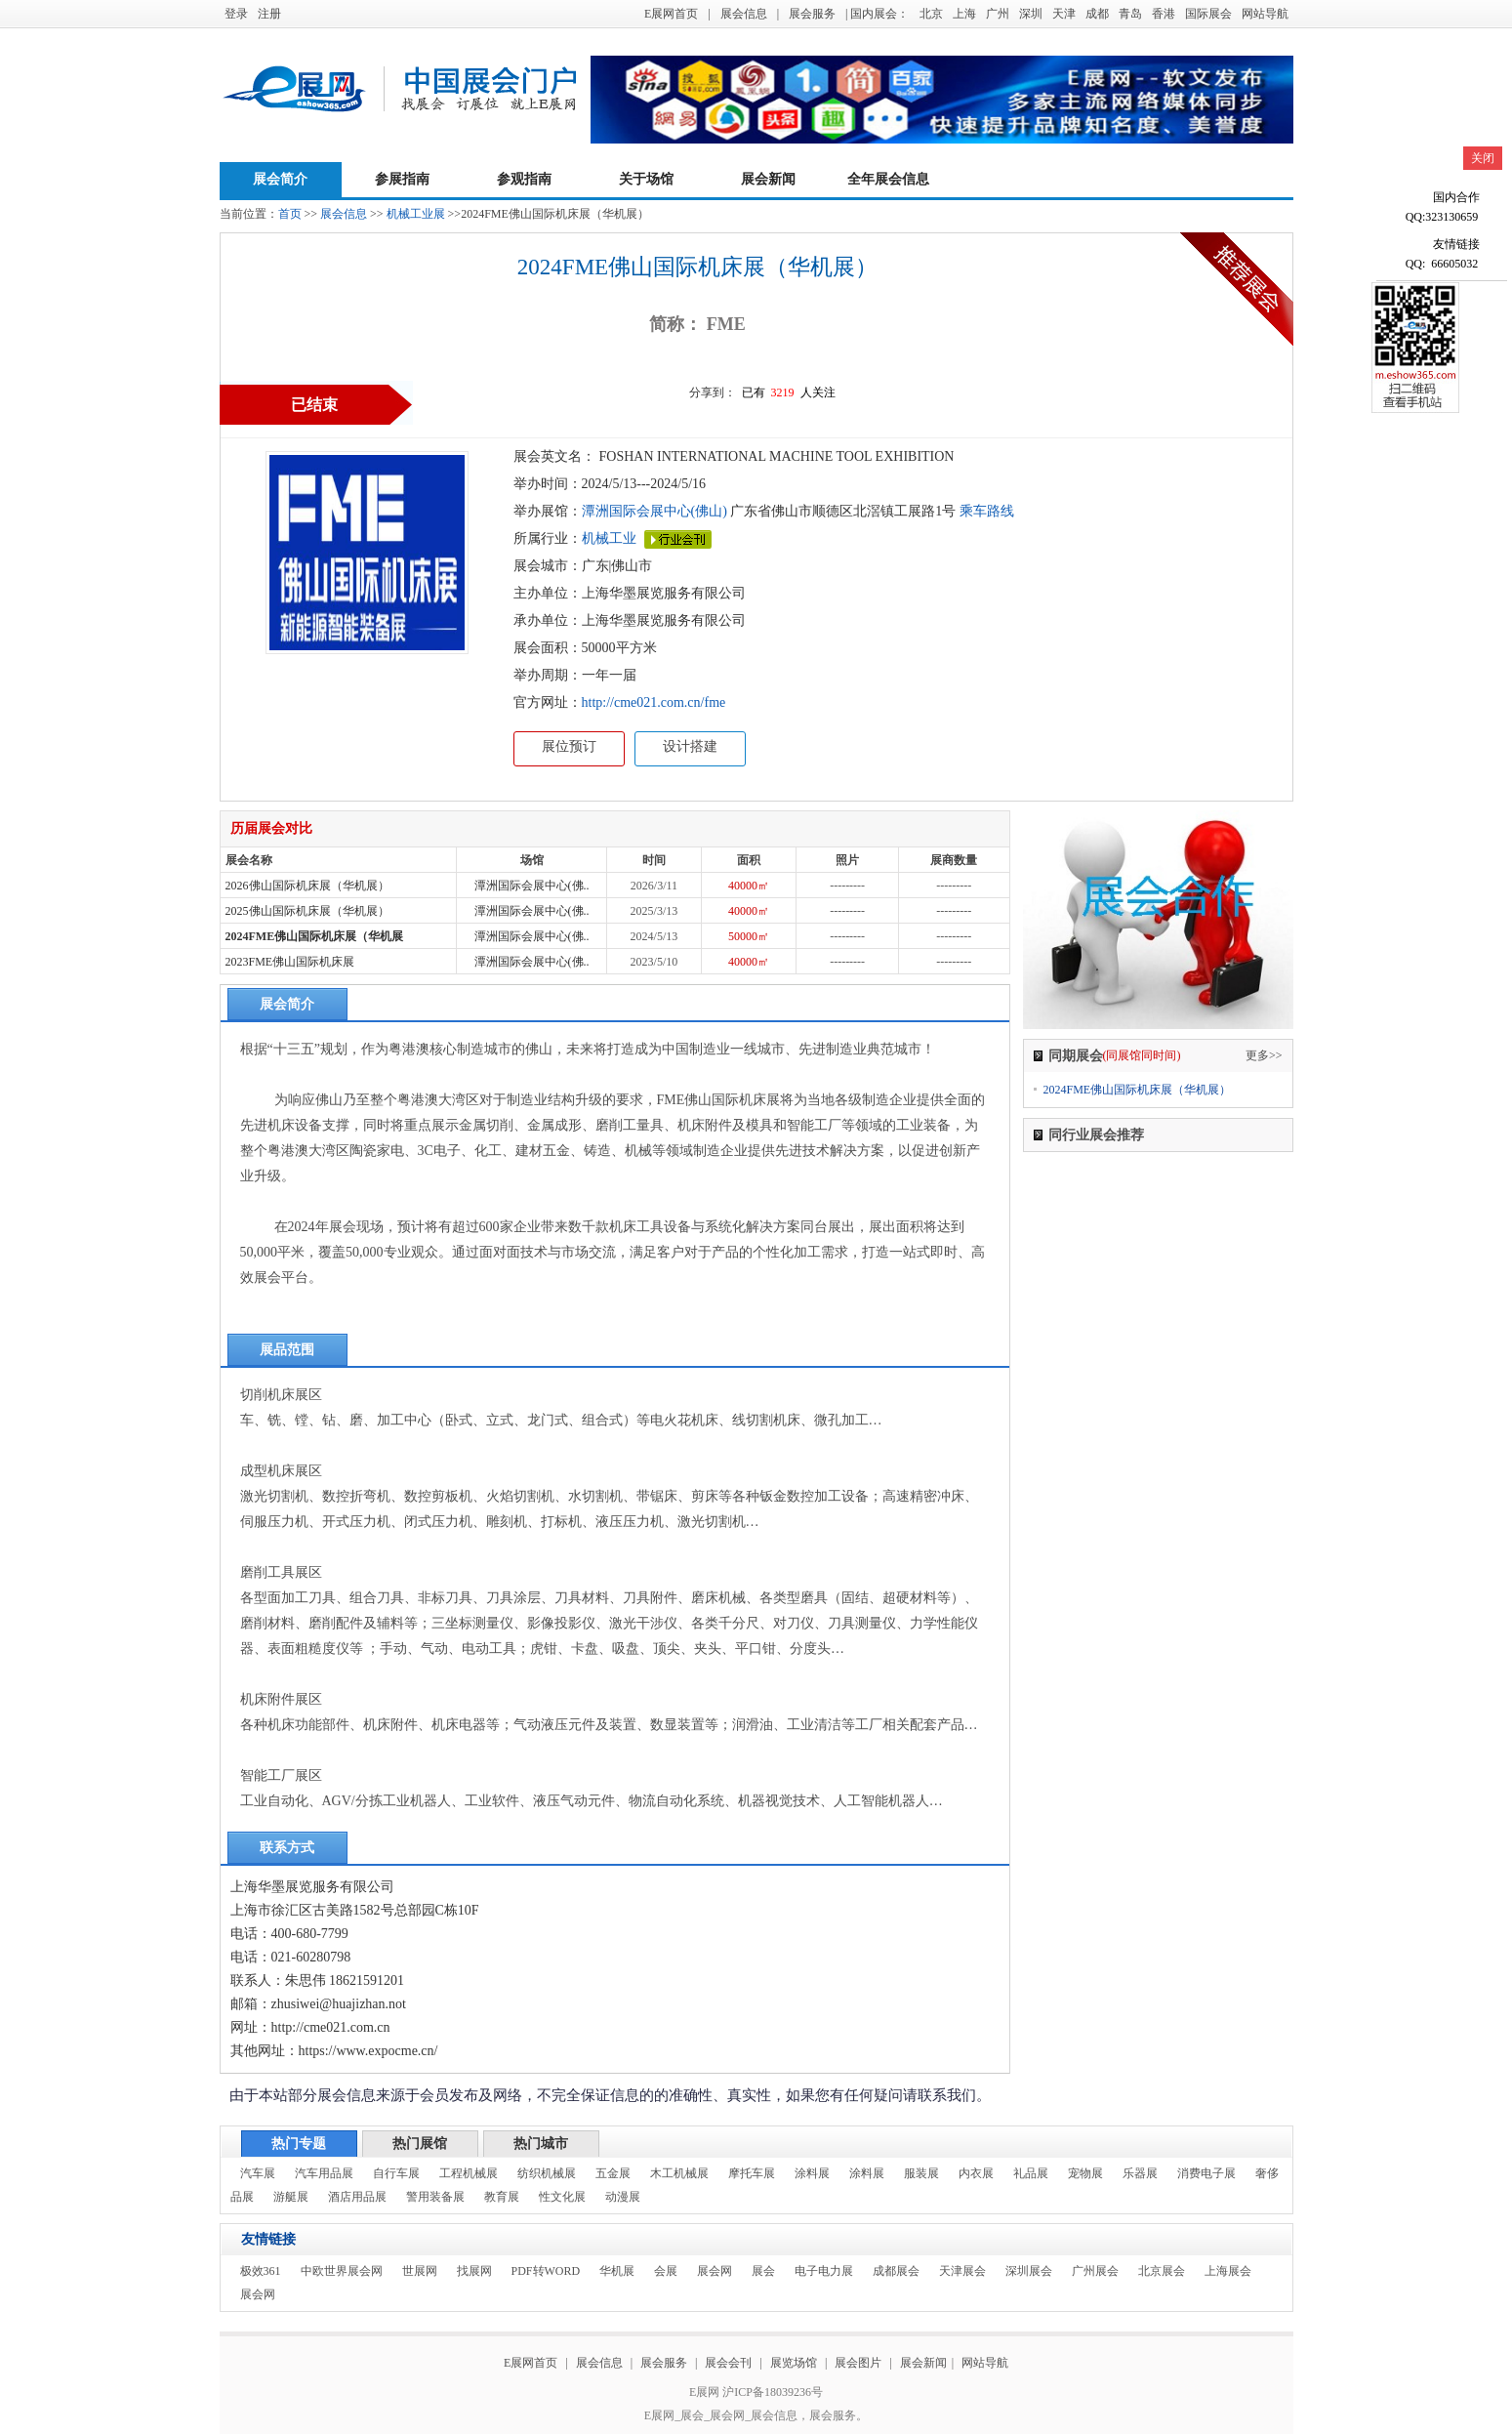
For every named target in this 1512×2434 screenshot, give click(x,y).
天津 (1064, 14)
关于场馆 (646, 179)
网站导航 (1265, 14)
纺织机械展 (546, 2173)
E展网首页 (671, 14)
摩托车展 (751, 2173)
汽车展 (257, 2173)
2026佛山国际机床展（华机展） (307, 885)
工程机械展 (468, 2173)
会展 (665, 2271)
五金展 (613, 2173)
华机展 (616, 2271)
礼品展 (1030, 2173)
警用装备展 (435, 2197)
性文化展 (562, 2197)
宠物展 (1085, 2173)
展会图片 (859, 2363)
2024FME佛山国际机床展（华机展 (314, 936)
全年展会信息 (888, 179)
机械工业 (609, 538)
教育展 (501, 2197)
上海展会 (1228, 2271)
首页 (290, 214)
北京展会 (1161, 2271)
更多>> (1264, 1055)
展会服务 (812, 14)
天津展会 (962, 2271)
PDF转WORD (546, 2271)
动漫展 (622, 2197)
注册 (269, 14)
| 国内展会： (877, 14)
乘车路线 (985, 511)
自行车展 (396, 2173)
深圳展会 (1028, 2271)
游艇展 (290, 2197)
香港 (1163, 14)
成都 (1097, 14)
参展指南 (402, 179)
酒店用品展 (357, 2197)
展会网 (714, 2271)
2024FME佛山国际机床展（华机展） (1137, 1089)
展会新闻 (768, 179)
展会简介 (280, 179)
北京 (931, 14)
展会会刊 (728, 2363)
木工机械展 (679, 2173)
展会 (763, 2271)
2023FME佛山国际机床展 (290, 962)
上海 (964, 14)
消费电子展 (1206, 2173)
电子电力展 (824, 2271)
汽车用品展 (324, 2173)
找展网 (474, 2271)
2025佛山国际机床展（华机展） (307, 911)
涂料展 (812, 2173)
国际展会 (1208, 14)
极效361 (260, 2271)
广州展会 (1095, 2271)
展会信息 (743, 14)
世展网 (419, 2271)
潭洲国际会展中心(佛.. (532, 885)
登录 (236, 14)
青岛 (1130, 14)
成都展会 (896, 2271)
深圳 (1030, 14)
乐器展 (1140, 2173)
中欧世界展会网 (342, 2271)
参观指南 (524, 179)
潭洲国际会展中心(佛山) (654, 511)
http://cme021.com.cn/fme (654, 702)
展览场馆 (793, 2363)
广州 (997, 14)
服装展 (921, 2173)
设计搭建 (690, 746)
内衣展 (976, 2173)
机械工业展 (416, 214)
